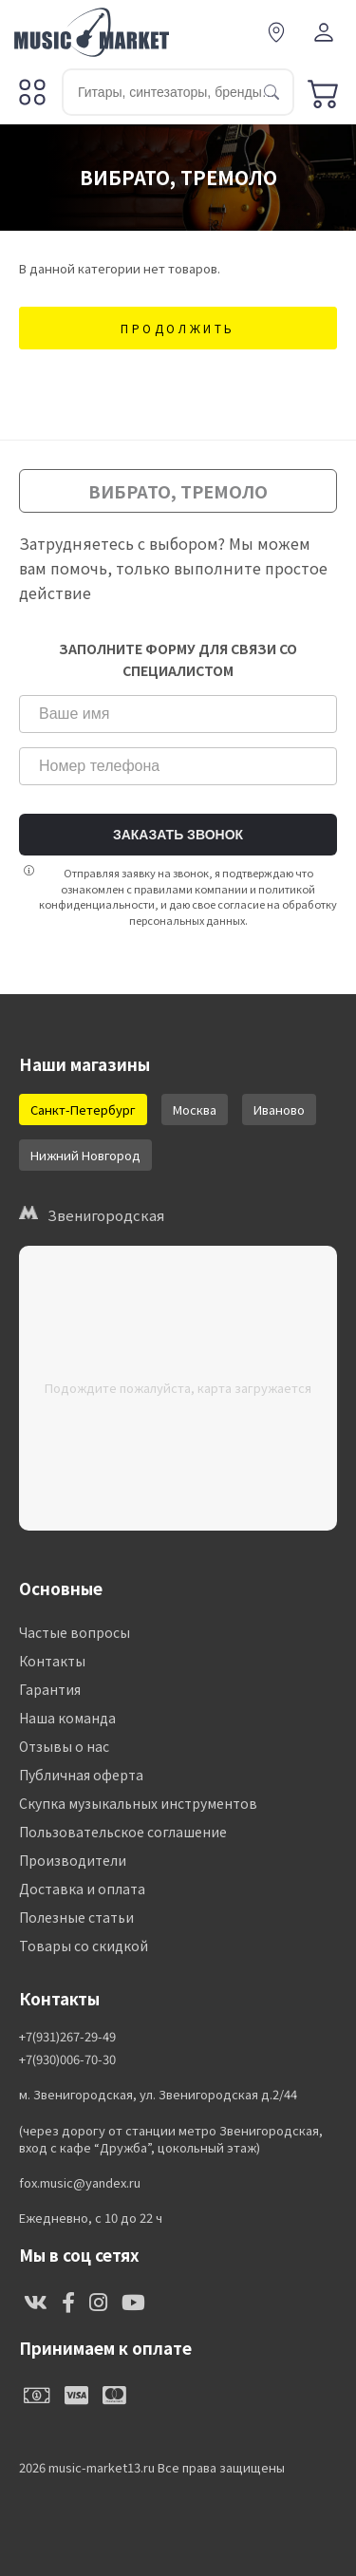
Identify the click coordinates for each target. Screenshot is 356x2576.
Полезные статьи (76, 1917)
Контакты (52, 1660)
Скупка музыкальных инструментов (138, 1803)
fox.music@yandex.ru (80, 2182)
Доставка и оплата (82, 1888)
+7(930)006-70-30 (67, 2059)
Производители (72, 1860)
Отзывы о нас (64, 1746)
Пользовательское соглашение (123, 1831)
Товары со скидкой (83, 1945)
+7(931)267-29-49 (67, 2036)
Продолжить (178, 328)
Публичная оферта (81, 1774)
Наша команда (67, 1717)
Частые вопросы (74, 1632)
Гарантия (50, 1689)
